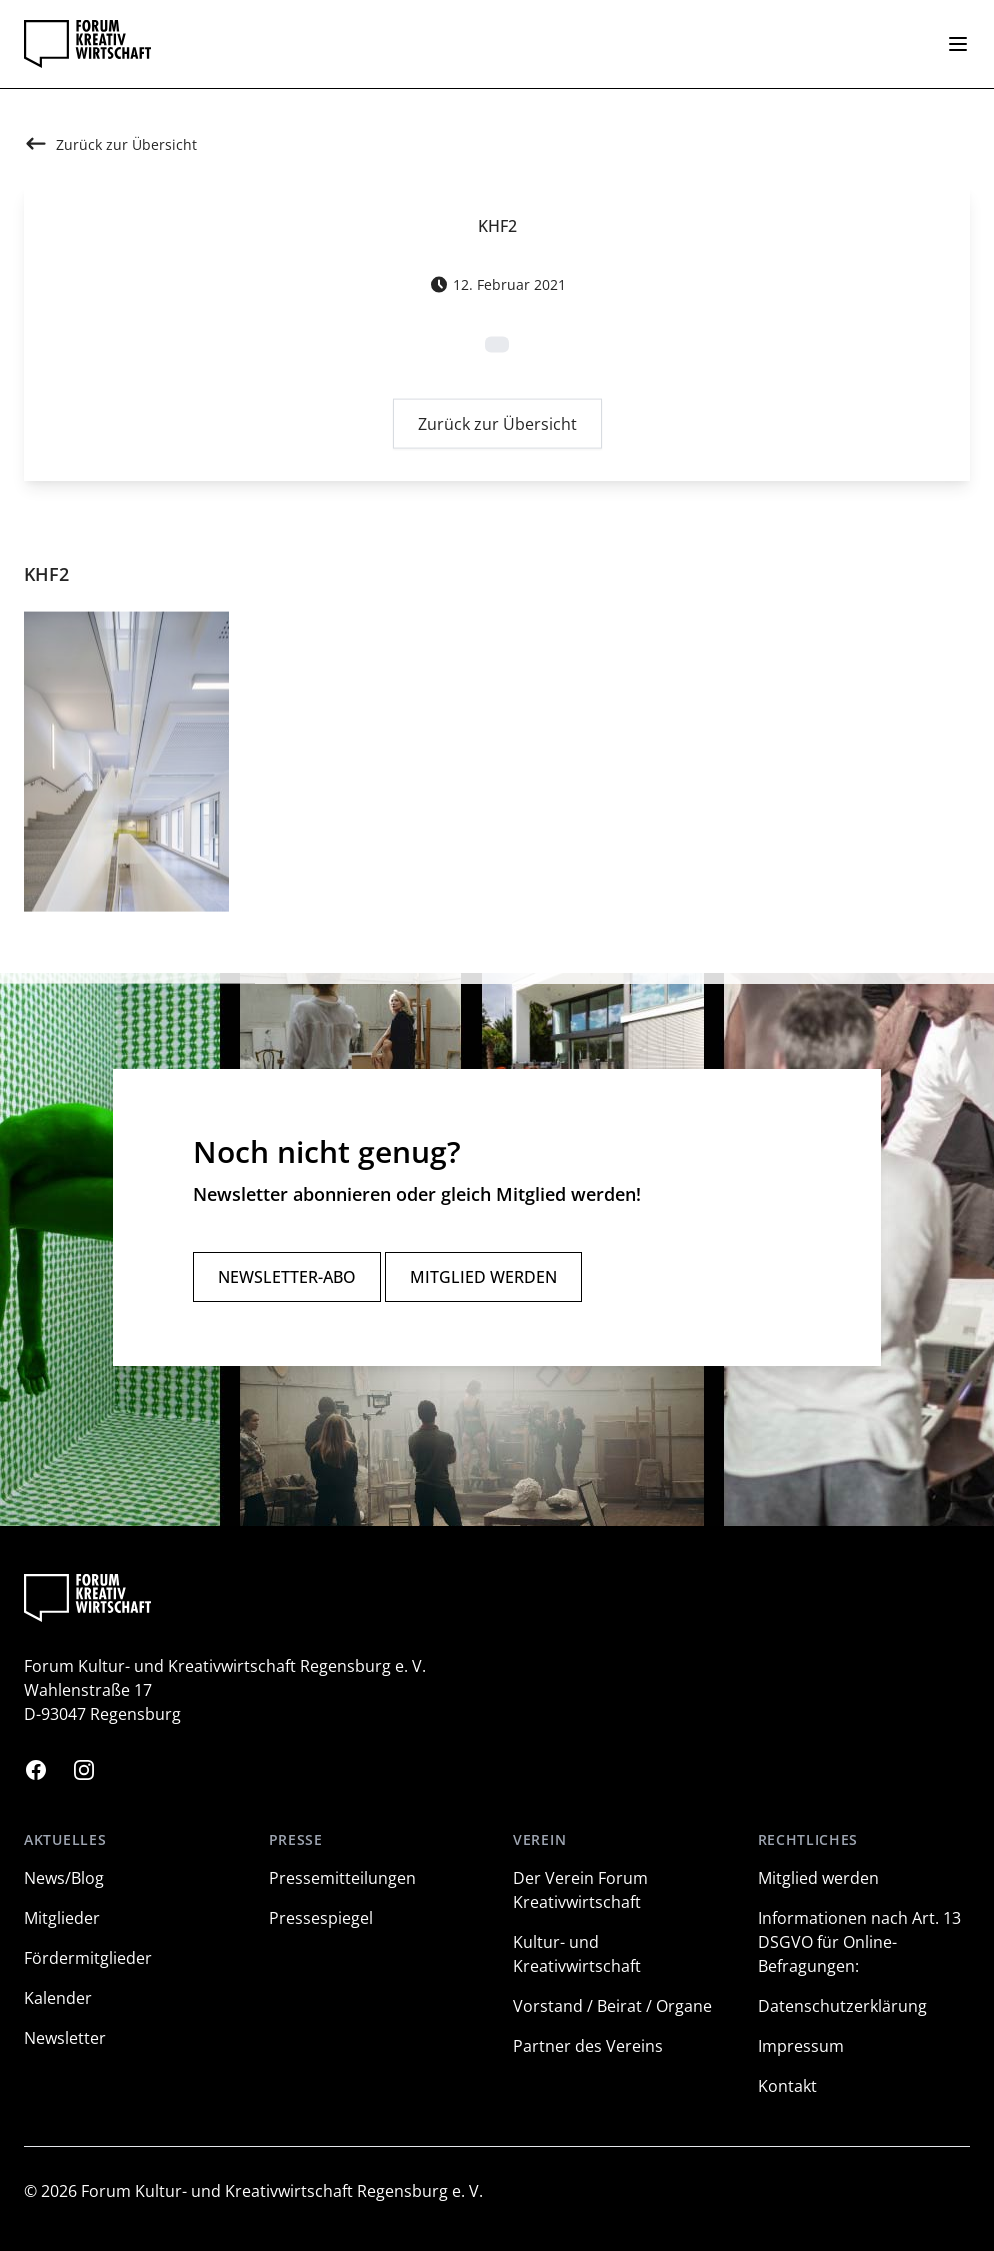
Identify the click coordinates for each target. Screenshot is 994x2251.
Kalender (58, 1998)
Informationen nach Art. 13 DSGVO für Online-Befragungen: (859, 1942)
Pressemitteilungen (342, 1878)
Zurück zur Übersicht (497, 427)
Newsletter (65, 2038)
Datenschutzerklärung (842, 2006)
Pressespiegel (321, 1918)
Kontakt (787, 2086)
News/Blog (64, 1878)
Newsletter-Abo (287, 1277)
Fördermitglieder (88, 1958)
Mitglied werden (483, 1277)
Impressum (801, 2046)
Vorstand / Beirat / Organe (612, 2006)
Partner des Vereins (588, 2046)
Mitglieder (62, 1918)
